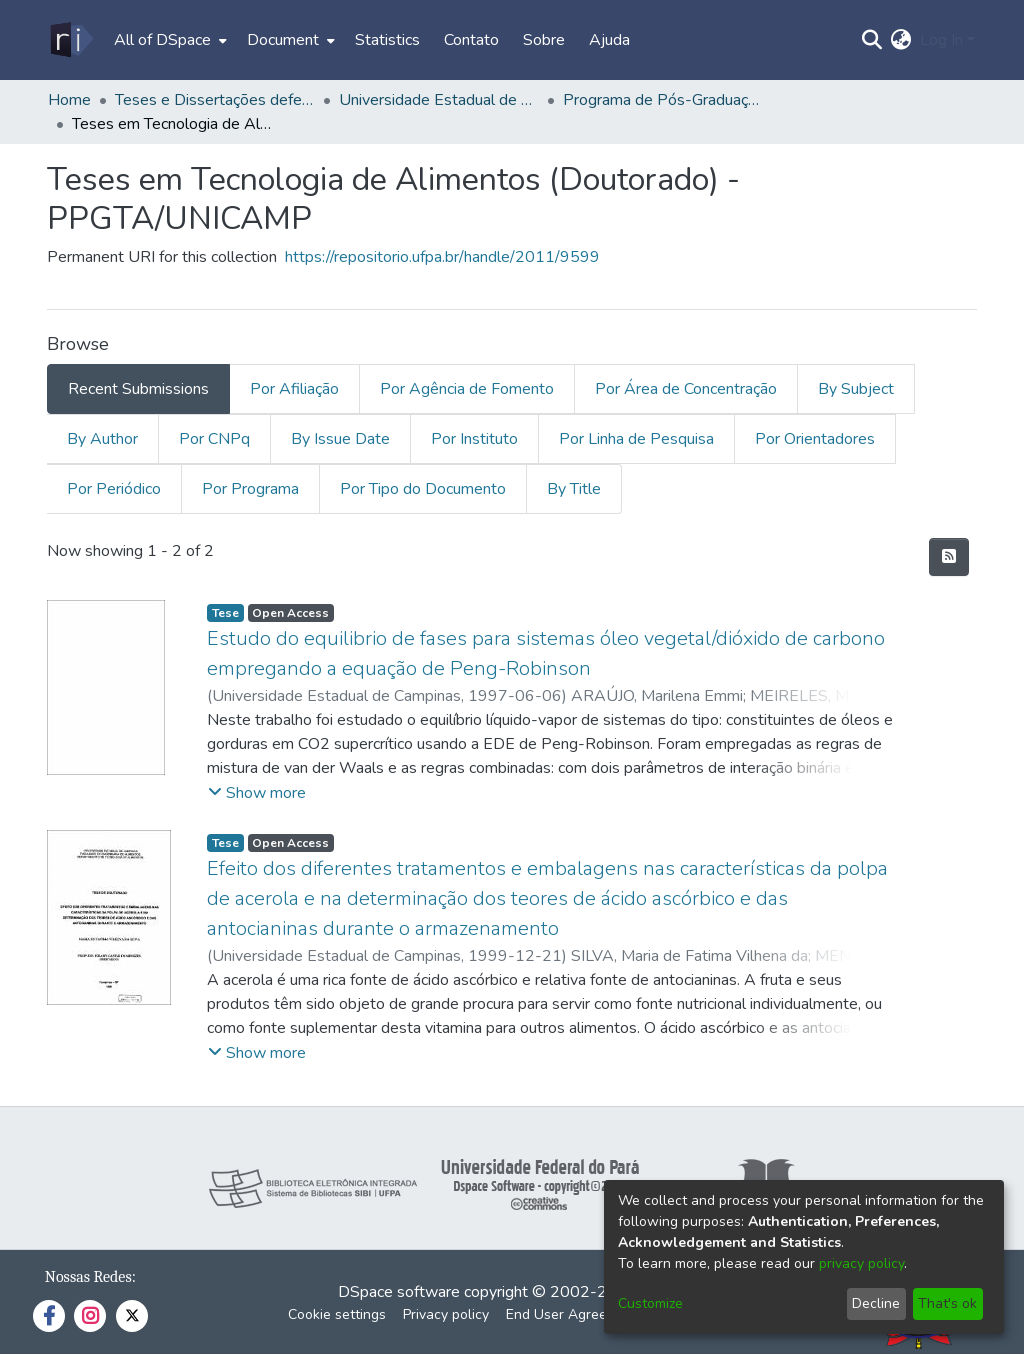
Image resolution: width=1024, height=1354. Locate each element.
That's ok (947, 1303)
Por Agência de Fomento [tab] (467, 389)
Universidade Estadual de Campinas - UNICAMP (439, 100)
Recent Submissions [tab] (138, 389)
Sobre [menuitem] (544, 40)
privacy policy (861, 1263)
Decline (876, 1303)
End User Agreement (572, 1314)
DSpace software (399, 1292)
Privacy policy (446, 1314)
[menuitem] (168, 40)
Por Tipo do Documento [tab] (423, 489)
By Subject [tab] (856, 389)
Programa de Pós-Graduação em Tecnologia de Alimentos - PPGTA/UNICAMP (663, 100)
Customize (650, 1303)
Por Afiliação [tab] (294, 389)
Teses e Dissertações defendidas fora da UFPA (215, 100)
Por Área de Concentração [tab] (686, 389)
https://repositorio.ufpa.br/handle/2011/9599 (442, 257)
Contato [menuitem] (471, 40)
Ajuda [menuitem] (609, 40)
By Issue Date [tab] (340, 439)
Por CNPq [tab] (214, 439)
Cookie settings (337, 1314)
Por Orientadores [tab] (815, 439)
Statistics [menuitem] (387, 40)
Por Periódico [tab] (114, 489)
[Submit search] (872, 40)
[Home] (70, 40)
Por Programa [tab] (250, 489)
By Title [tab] (574, 489)
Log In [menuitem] (941, 40)
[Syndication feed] (949, 557)
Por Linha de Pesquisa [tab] (636, 439)
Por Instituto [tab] (474, 439)
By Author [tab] (102, 439)
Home (69, 100)
